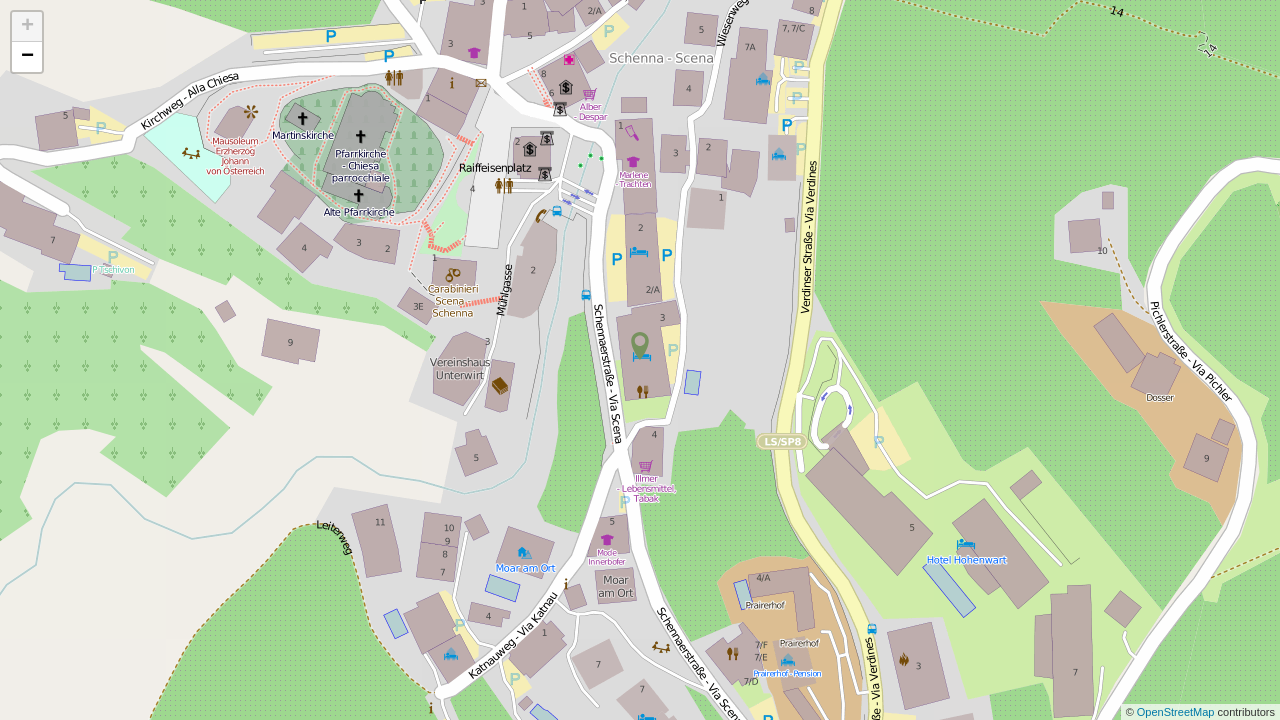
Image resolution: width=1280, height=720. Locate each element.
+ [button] (27, 27)
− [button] (27, 57)
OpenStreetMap (1177, 712)
